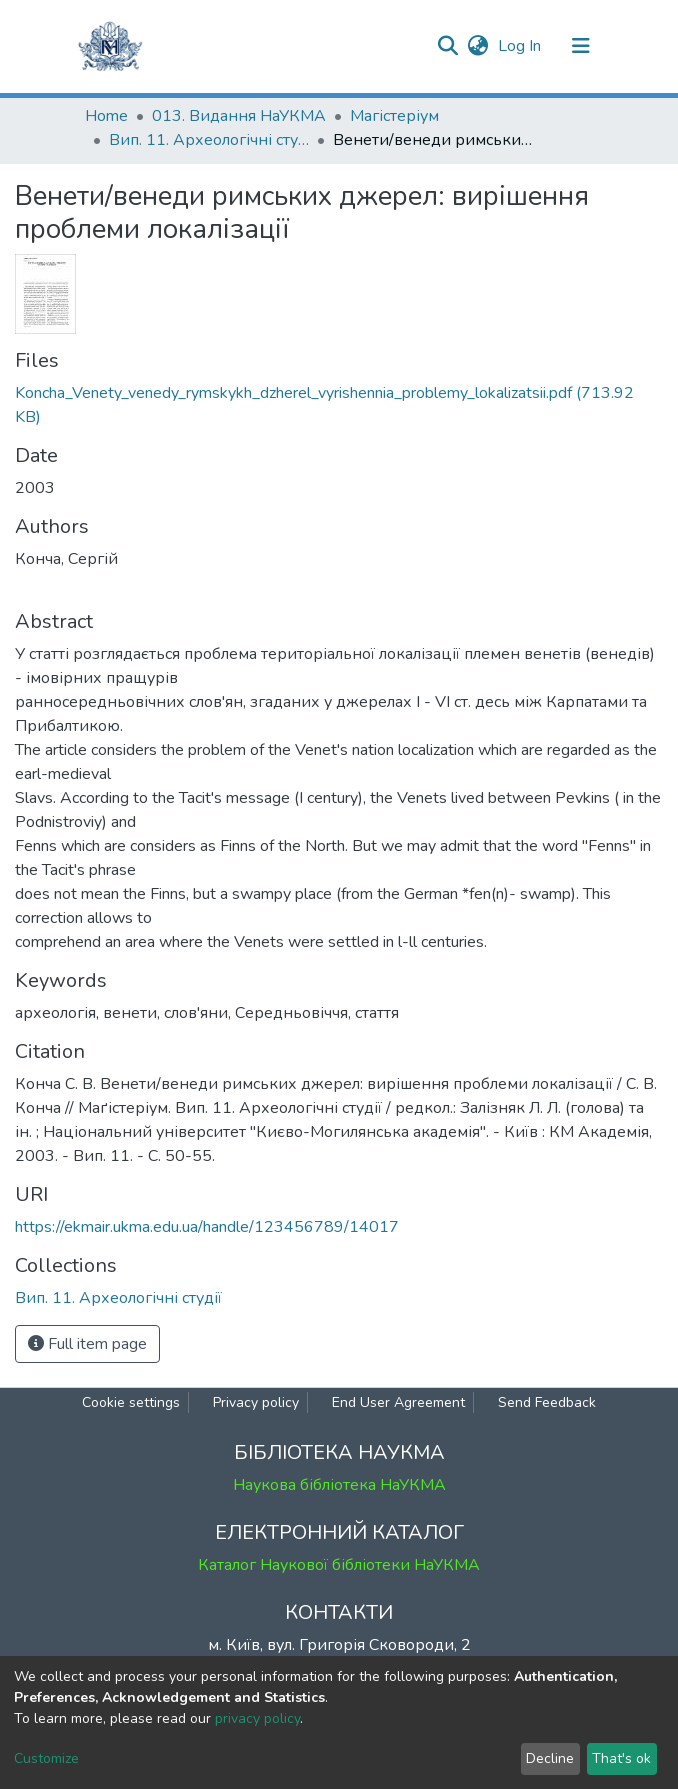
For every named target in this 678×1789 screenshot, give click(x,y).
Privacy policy (256, 1402)
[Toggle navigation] (581, 46)
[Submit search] (447, 46)
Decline (550, 1758)
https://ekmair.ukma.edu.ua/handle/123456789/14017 (207, 1227)
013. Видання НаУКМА (239, 116)
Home (106, 116)
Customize (46, 1758)
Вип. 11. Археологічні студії (209, 140)
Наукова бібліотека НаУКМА (339, 1485)
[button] (477, 46)
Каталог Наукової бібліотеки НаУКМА (339, 1565)
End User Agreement (398, 1402)
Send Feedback (547, 1402)
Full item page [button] (87, 1344)
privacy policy (257, 1718)
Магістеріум (394, 116)
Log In (521, 46)
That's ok (621, 1758)
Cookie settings (131, 1402)
